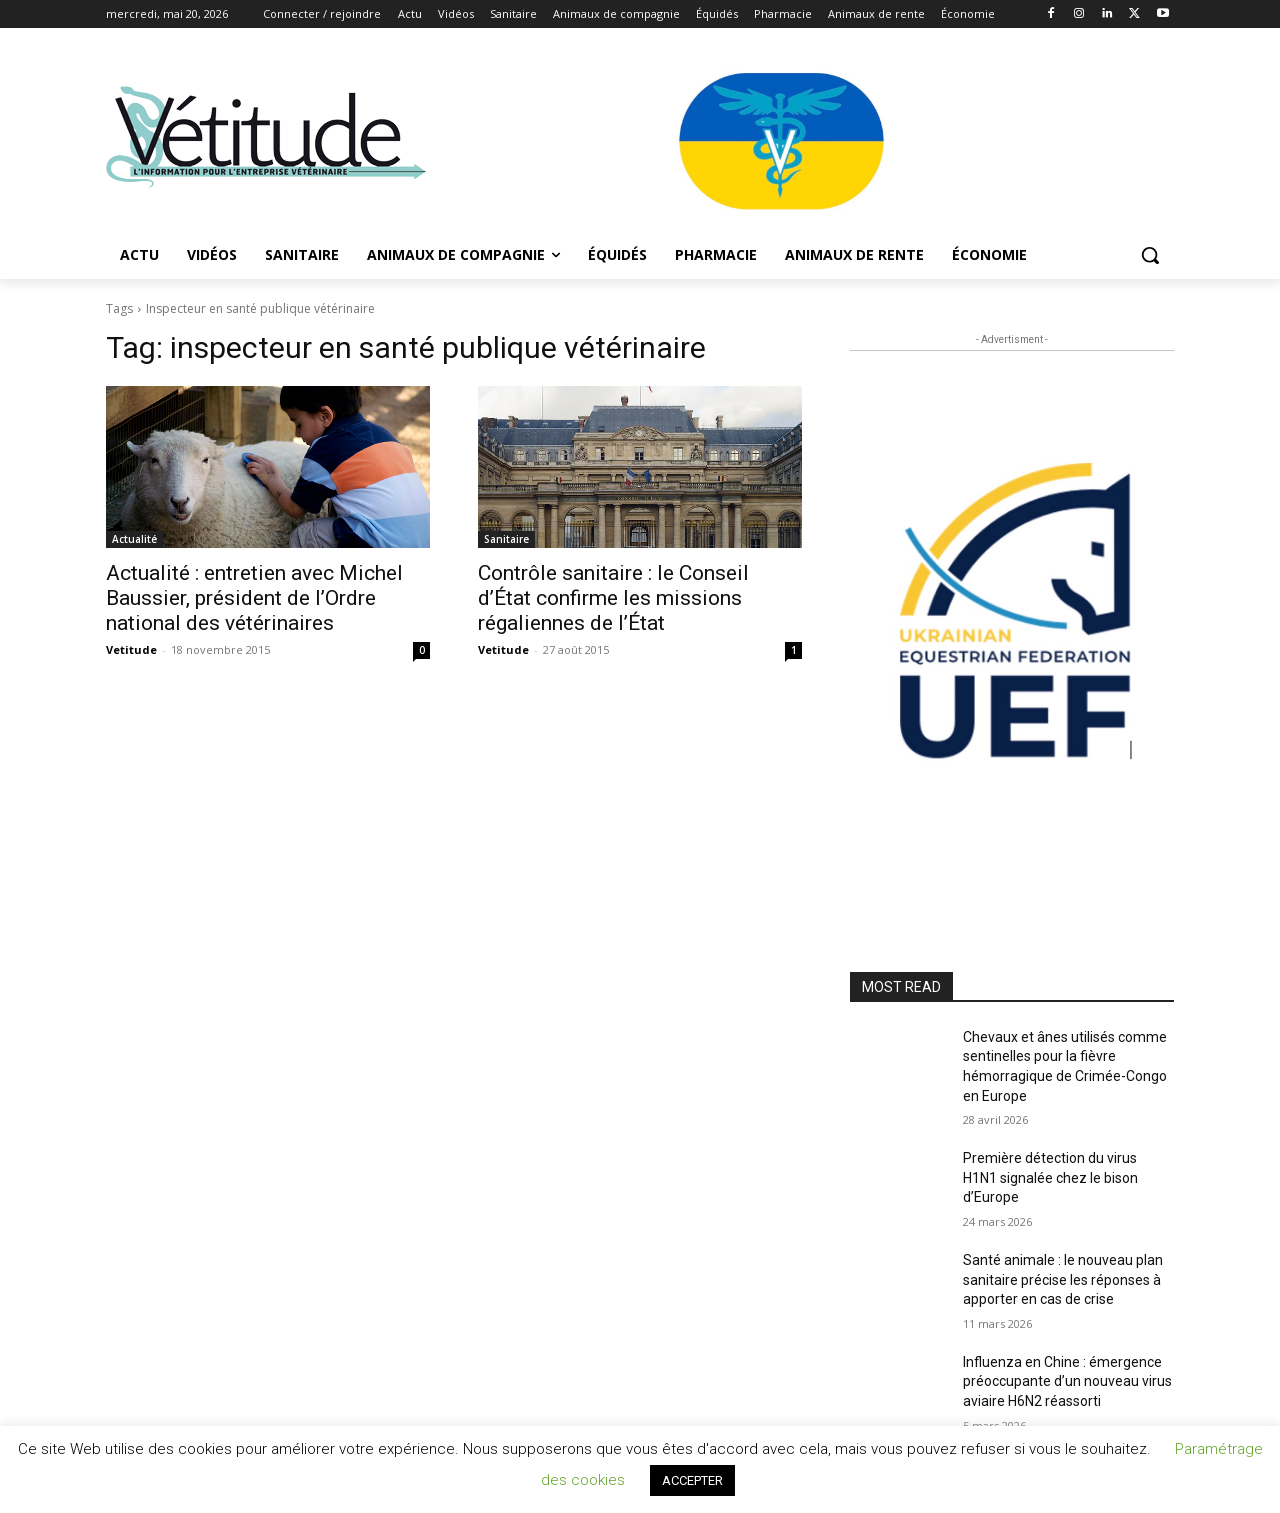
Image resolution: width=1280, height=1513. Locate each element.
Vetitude (131, 649)
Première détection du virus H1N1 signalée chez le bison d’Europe (1050, 1177)
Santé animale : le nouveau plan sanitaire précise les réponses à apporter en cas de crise (1063, 1279)
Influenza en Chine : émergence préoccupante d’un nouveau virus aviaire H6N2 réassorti (1067, 1381)
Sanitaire (506, 539)
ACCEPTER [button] (692, 1480)
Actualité (134, 539)
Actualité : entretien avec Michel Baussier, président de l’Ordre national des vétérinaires (254, 598)
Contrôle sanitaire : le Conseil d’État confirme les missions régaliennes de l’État (613, 598)
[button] (1150, 255)
